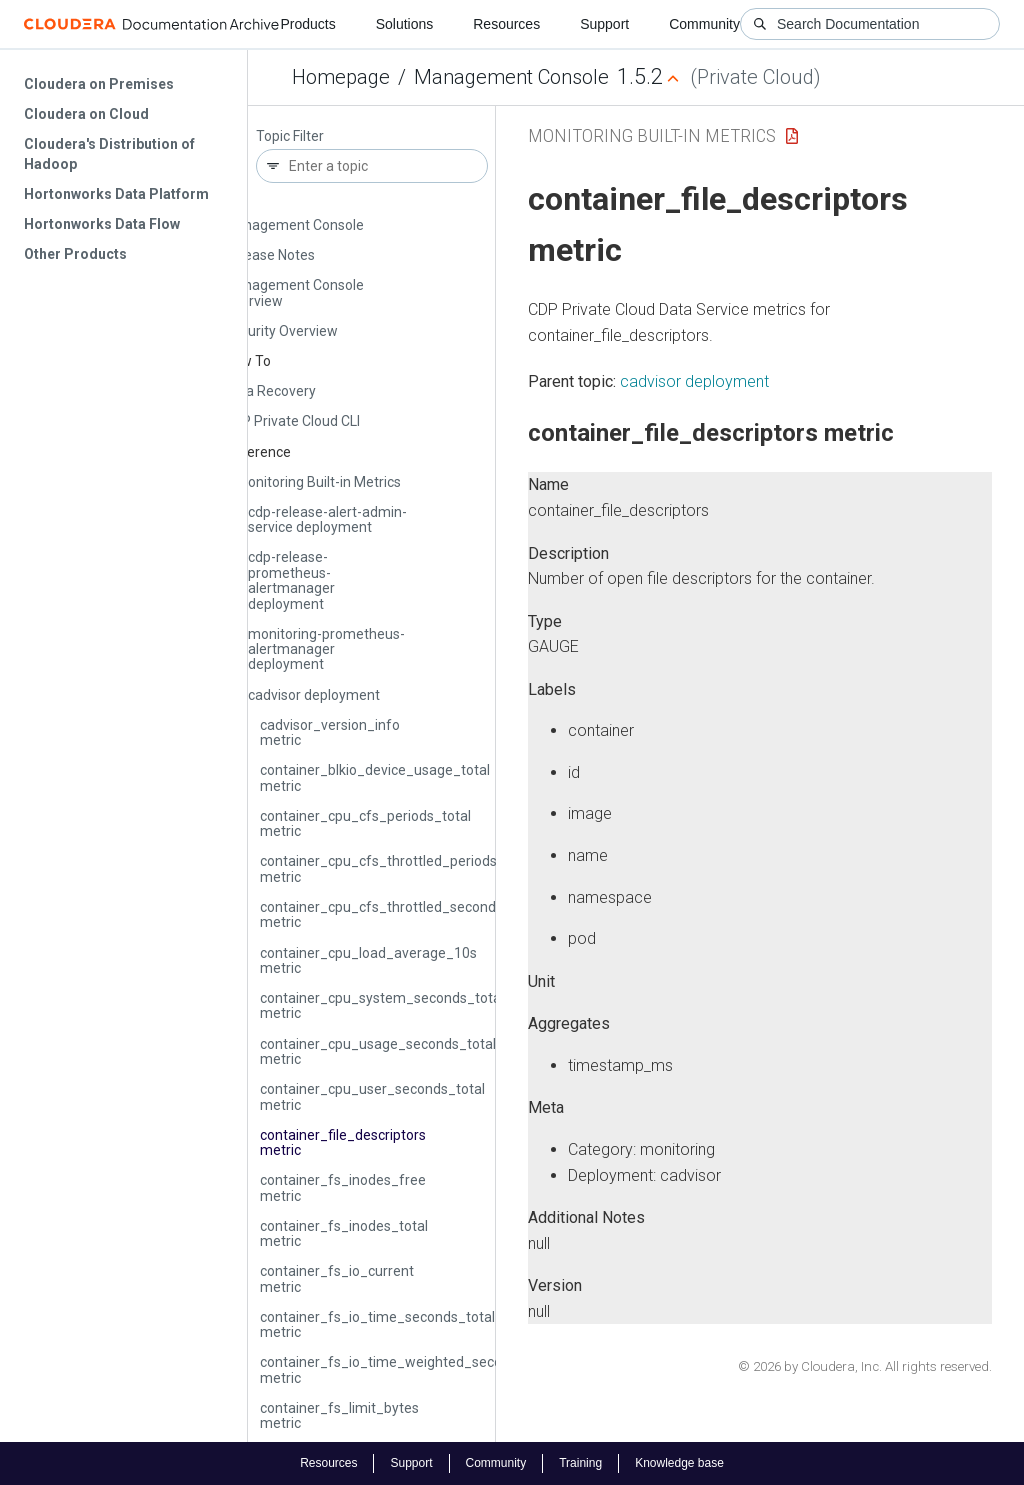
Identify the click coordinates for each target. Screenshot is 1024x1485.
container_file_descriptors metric (343, 1142)
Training (580, 1463)
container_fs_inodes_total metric (344, 1233)
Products (307, 24)
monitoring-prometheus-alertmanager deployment (326, 649)
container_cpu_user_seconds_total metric (372, 1096)
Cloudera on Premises (99, 84)
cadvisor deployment (314, 695)
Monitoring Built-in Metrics (318, 482)
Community (704, 24)
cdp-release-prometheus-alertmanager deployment (291, 580)
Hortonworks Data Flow (102, 224)
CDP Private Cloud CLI (292, 421)
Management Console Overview (294, 292)
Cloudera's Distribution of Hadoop (109, 154)
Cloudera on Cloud (86, 114)
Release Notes (269, 255)
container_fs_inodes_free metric (343, 1187)
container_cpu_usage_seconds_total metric (378, 1051)
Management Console (511, 77)
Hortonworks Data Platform (116, 194)
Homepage (341, 77)
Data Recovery (270, 391)
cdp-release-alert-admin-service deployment (327, 519)
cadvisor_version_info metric (330, 732)
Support (604, 24)
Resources (506, 24)
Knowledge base (679, 1463)
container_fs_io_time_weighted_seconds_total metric (411, 1369)
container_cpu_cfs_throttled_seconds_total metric (400, 914)
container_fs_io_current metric (337, 1278)
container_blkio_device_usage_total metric (375, 777)
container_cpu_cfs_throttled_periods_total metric (397, 868)
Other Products (75, 254)
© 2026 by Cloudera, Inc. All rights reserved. (865, 1366)
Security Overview (281, 331)
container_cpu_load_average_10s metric (368, 960)
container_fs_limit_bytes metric (339, 1415)
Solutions (405, 24)
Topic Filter (290, 136)
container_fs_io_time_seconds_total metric (377, 1324)
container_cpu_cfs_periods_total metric (365, 823)
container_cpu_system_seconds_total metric (382, 1005)
